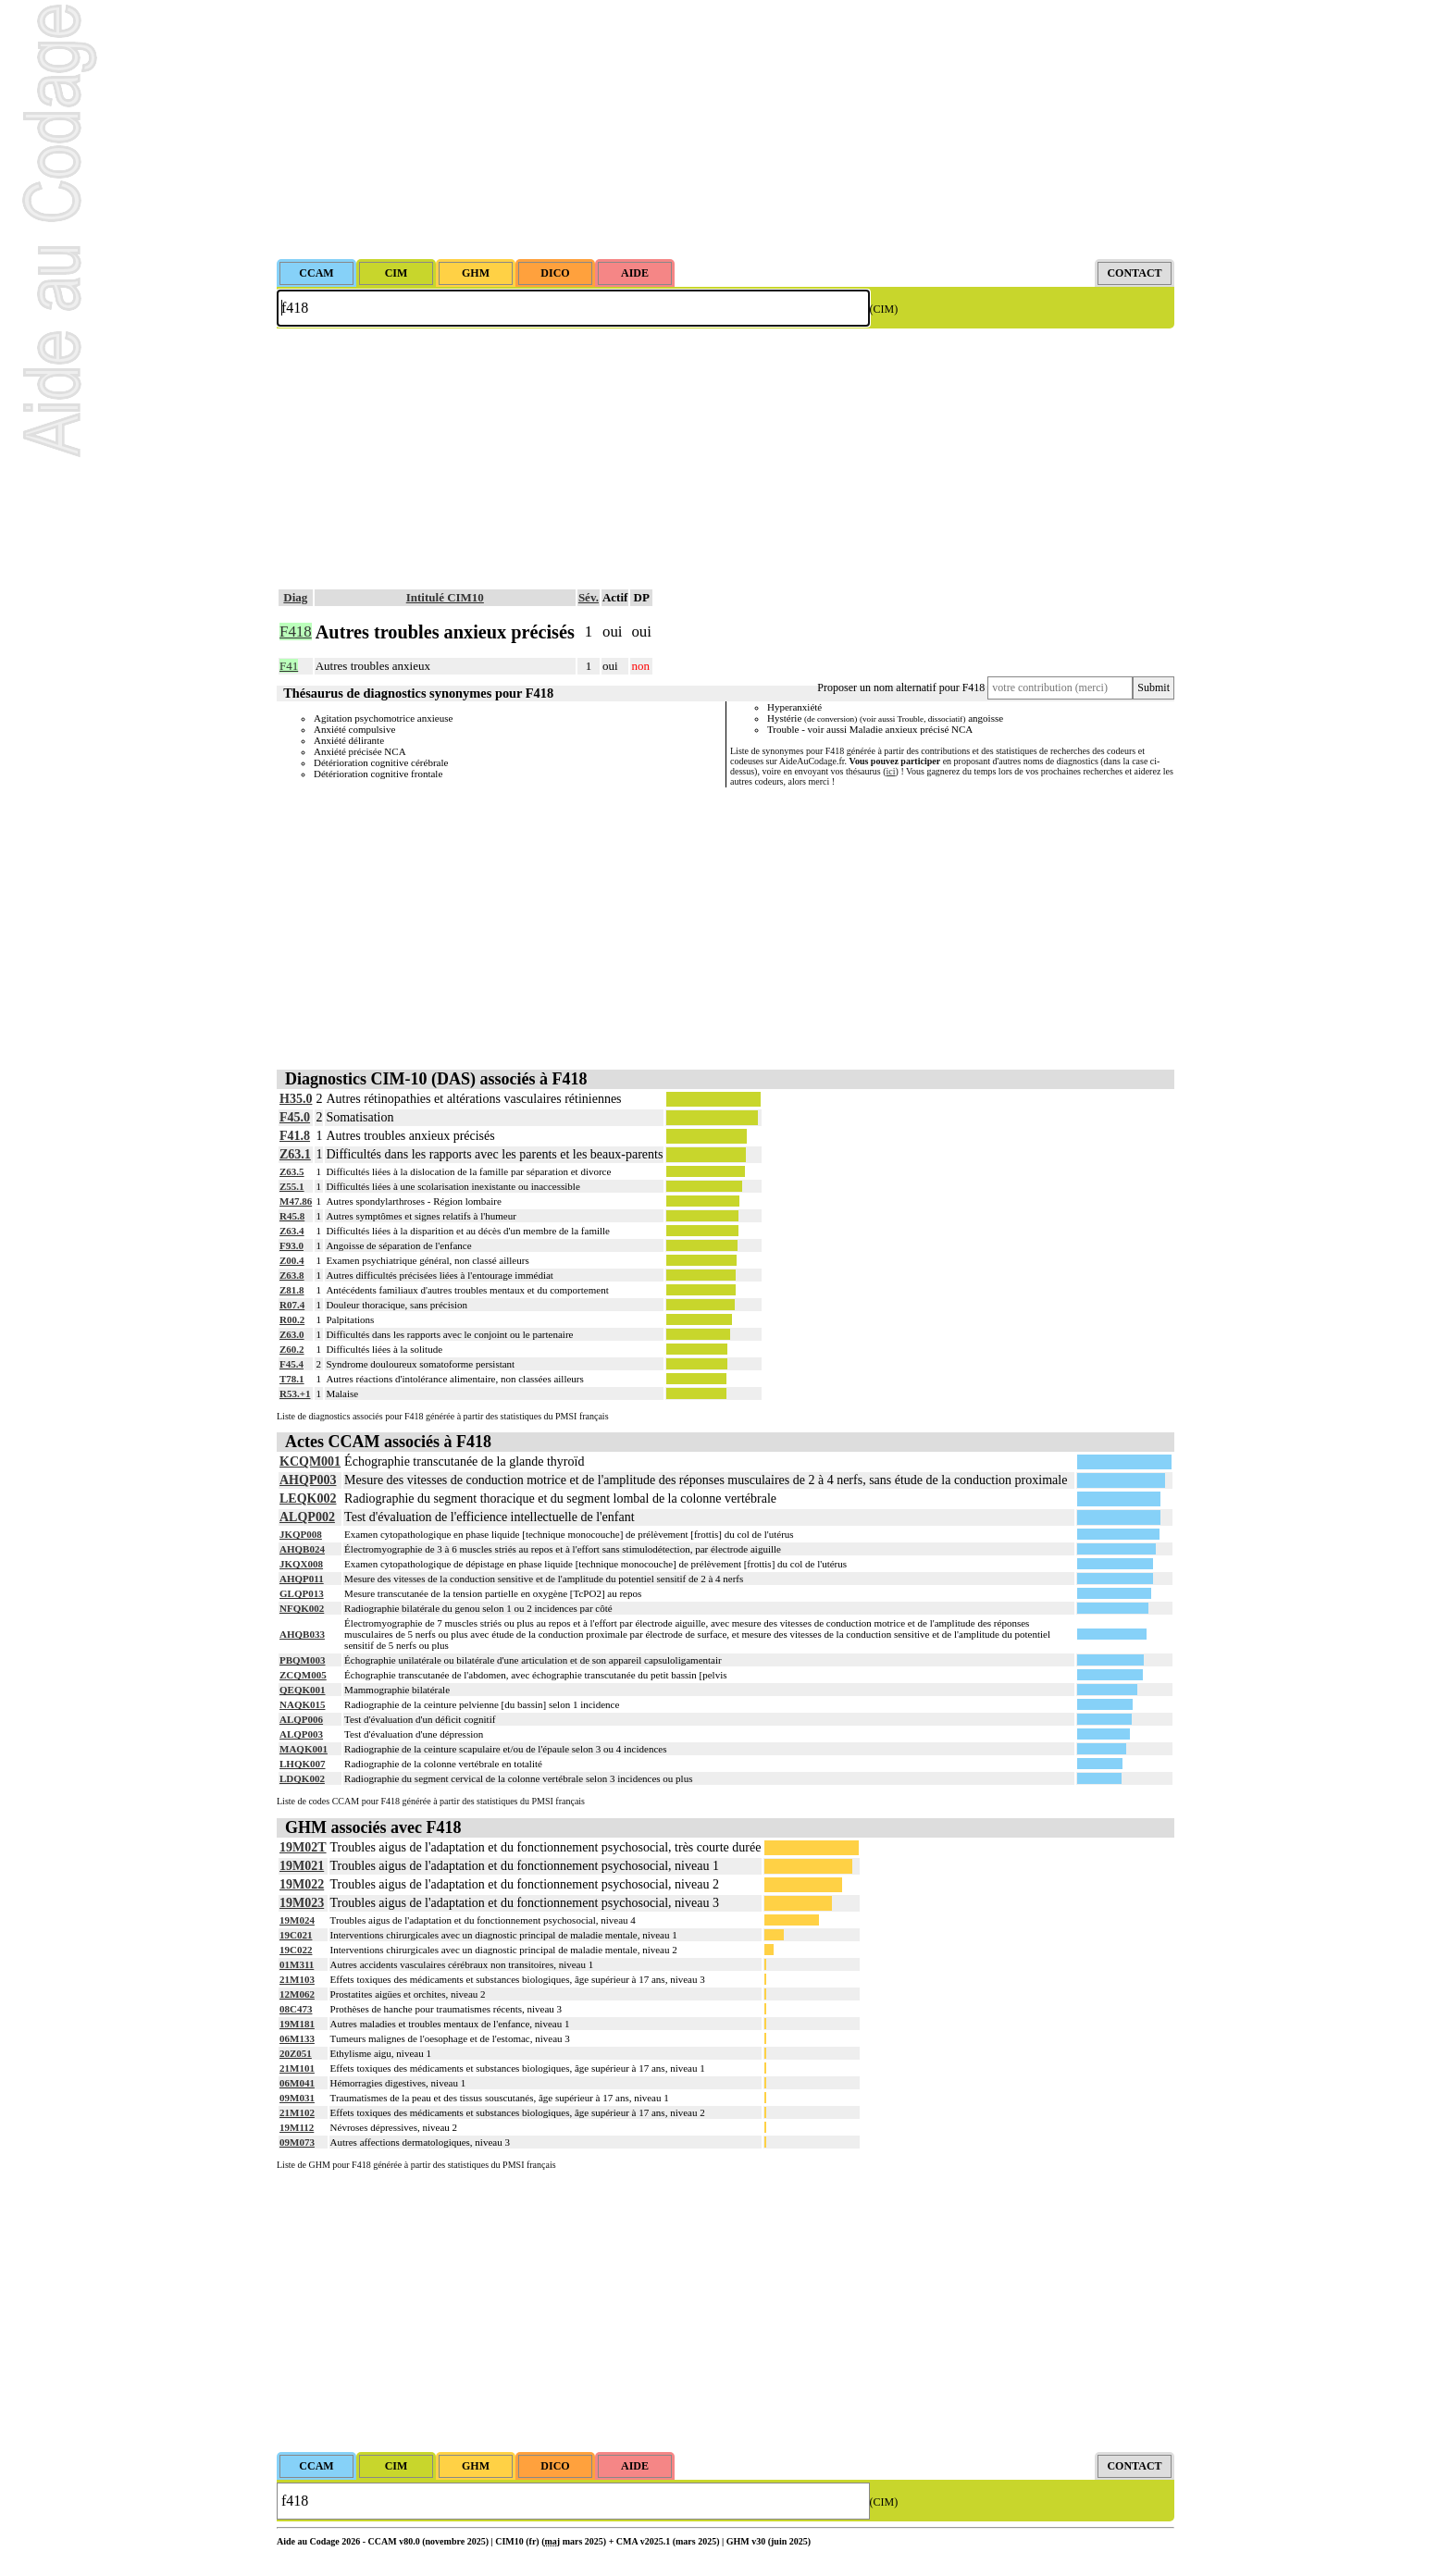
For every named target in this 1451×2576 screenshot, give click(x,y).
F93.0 (291, 1245)
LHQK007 (302, 1763)
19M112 (296, 2127)
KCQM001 (310, 1461)
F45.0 (294, 1117)
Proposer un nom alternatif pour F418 (901, 687)
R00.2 (291, 1319)
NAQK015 (302, 1704)
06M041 (297, 2082)
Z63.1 (295, 1154)
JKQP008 (300, 1534)
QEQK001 (302, 1689)
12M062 (297, 1994)
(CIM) (884, 309)
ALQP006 (301, 1719)
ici (891, 771)
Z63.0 (291, 1334)
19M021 (301, 1866)
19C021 (295, 1934)
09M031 (297, 2097)
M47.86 (295, 1201)
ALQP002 (307, 1517)
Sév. (588, 597)
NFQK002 (301, 1608)
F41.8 (294, 1136)
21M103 (297, 1979)
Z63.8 (291, 1275)
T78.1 (291, 1378)
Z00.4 (291, 1260)
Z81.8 (291, 1289)
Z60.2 (291, 1349)
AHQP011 (301, 1578)
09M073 (297, 2142)
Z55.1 (291, 1186)
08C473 (295, 2008)
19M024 (297, 1920)
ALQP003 (301, 1734)
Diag (295, 597)
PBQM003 (302, 1660)
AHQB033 (302, 1634)
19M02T (303, 1847)
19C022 (295, 1949)
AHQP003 (307, 1480)
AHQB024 (302, 1548)
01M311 (296, 1964)
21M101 (297, 2068)
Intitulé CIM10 (445, 597)
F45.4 (291, 1363)
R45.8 (291, 1215)
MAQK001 (303, 1748)
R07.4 (291, 1304)
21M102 (297, 2112)
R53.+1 (294, 1393)
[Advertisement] (725, 129)
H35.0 (295, 1099)
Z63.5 (291, 1171)
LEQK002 (307, 1498)
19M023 (301, 1903)
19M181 (297, 2023)
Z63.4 (291, 1230)
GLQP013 (301, 1593)
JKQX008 (301, 1563)
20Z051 (295, 2053)
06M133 (297, 2038)
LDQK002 (302, 1778)
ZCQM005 (303, 1674)
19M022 (301, 1884)
